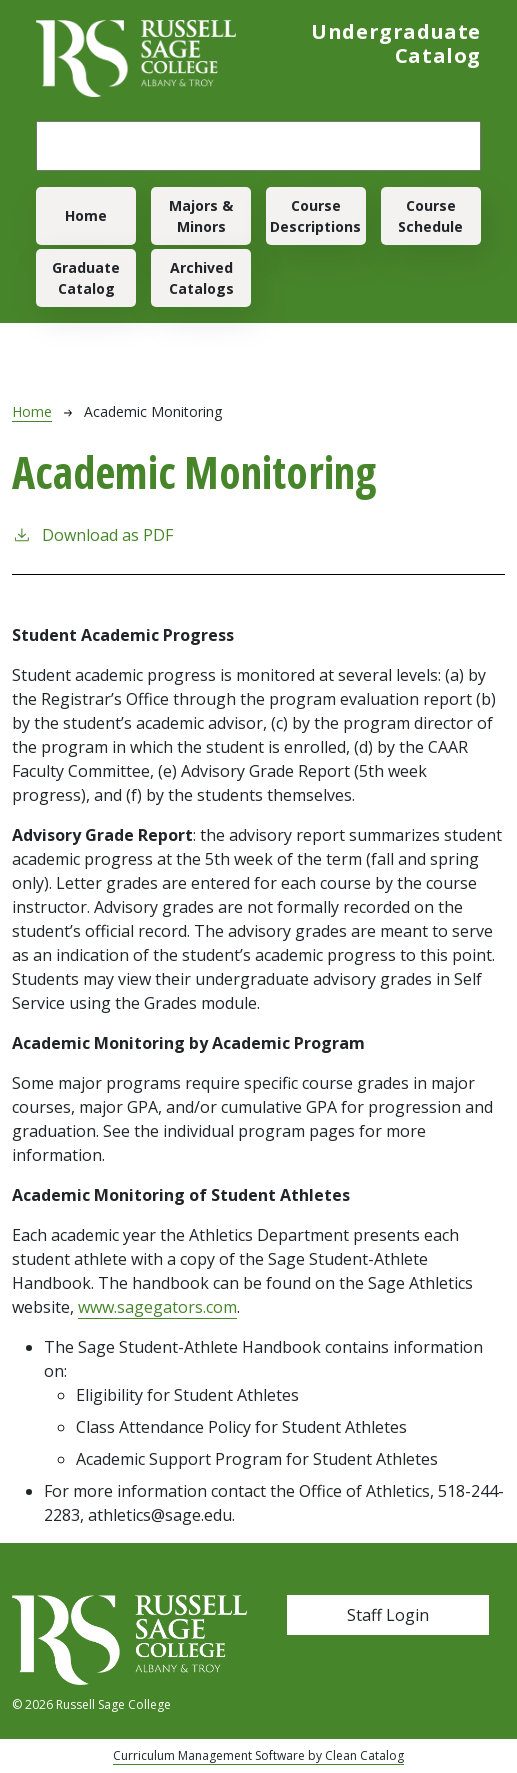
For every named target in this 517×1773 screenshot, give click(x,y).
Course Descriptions (315, 216)
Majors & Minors (201, 216)
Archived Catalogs (201, 278)
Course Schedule (430, 216)
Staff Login (388, 1615)
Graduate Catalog (86, 278)
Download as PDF (92, 534)
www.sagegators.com (157, 1307)
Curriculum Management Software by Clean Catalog (258, 1755)
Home (86, 215)
